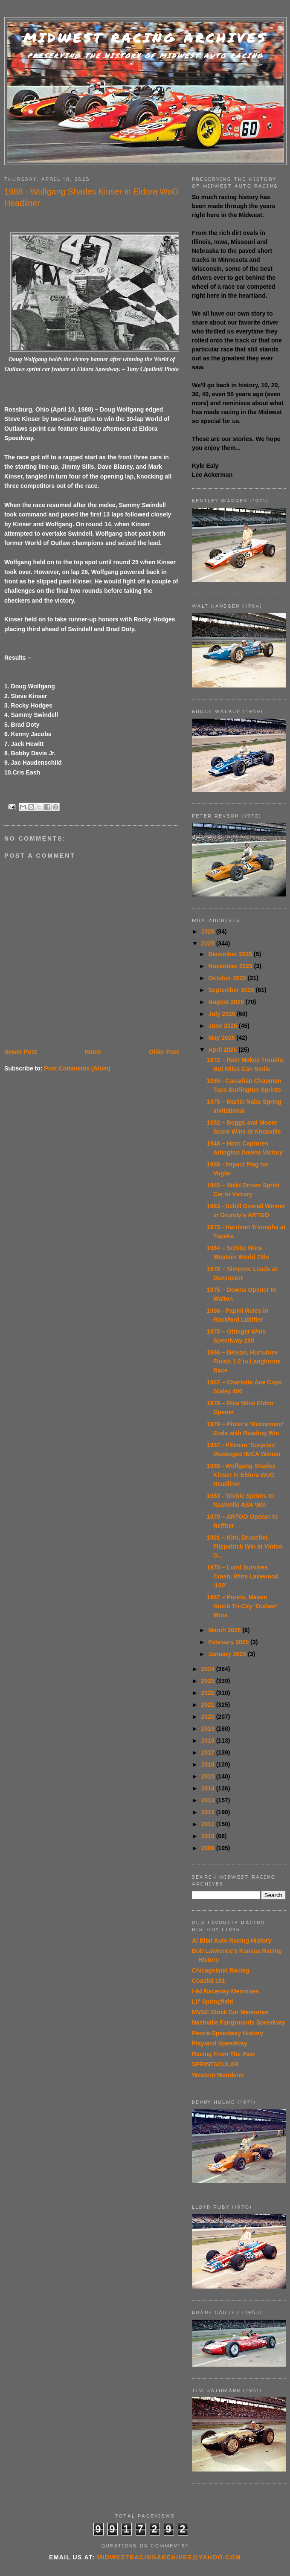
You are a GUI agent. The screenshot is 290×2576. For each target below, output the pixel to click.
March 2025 (225, 1630)
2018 (208, 1740)
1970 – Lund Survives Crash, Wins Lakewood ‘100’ (242, 1576)
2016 (208, 1764)
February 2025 (229, 1642)
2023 (208, 1680)
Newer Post (20, 1051)
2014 (208, 1788)
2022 (208, 1692)
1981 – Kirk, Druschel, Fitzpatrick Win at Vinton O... (245, 1546)
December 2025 (231, 954)
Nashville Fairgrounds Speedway (238, 2022)
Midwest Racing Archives (145, 38)
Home (92, 1051)
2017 (208, 1752)
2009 (208, 1848)
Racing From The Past (223, 2054)
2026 (208, 931)
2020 (208, 1716)
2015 (208, 1776)
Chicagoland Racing (220, 1970)
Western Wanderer (218, 2074)
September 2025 (231, 989)
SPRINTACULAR (215, 2064)
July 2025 (222, 1013)
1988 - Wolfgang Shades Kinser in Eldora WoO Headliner (241, 1474)
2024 (208, 1668)
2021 (208, 1704)
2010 (208, 1836)
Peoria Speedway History (227, 2033)
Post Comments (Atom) (77, 1068)
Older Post (164, 1051)
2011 (208, 1824)
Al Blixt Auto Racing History (231, 1940)
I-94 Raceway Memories (225, 1991)
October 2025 (228, 978)
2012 (208, 1812)
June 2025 (223, 1025)
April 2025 (223, 1049)
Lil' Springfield (212, 2001)
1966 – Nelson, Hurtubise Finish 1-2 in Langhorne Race (244, 1361)
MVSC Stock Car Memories (230, 2012)
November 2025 (231, 966)
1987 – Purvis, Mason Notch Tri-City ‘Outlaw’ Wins (242, 1606)
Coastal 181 (208, 1980)
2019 (208, 1728)
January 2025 (228, 1654)
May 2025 (222, 1037)
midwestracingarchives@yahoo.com (169, 2557)
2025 (208, 943)
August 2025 (226, 1001)
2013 (208, 1800)
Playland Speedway (219, 2043)
